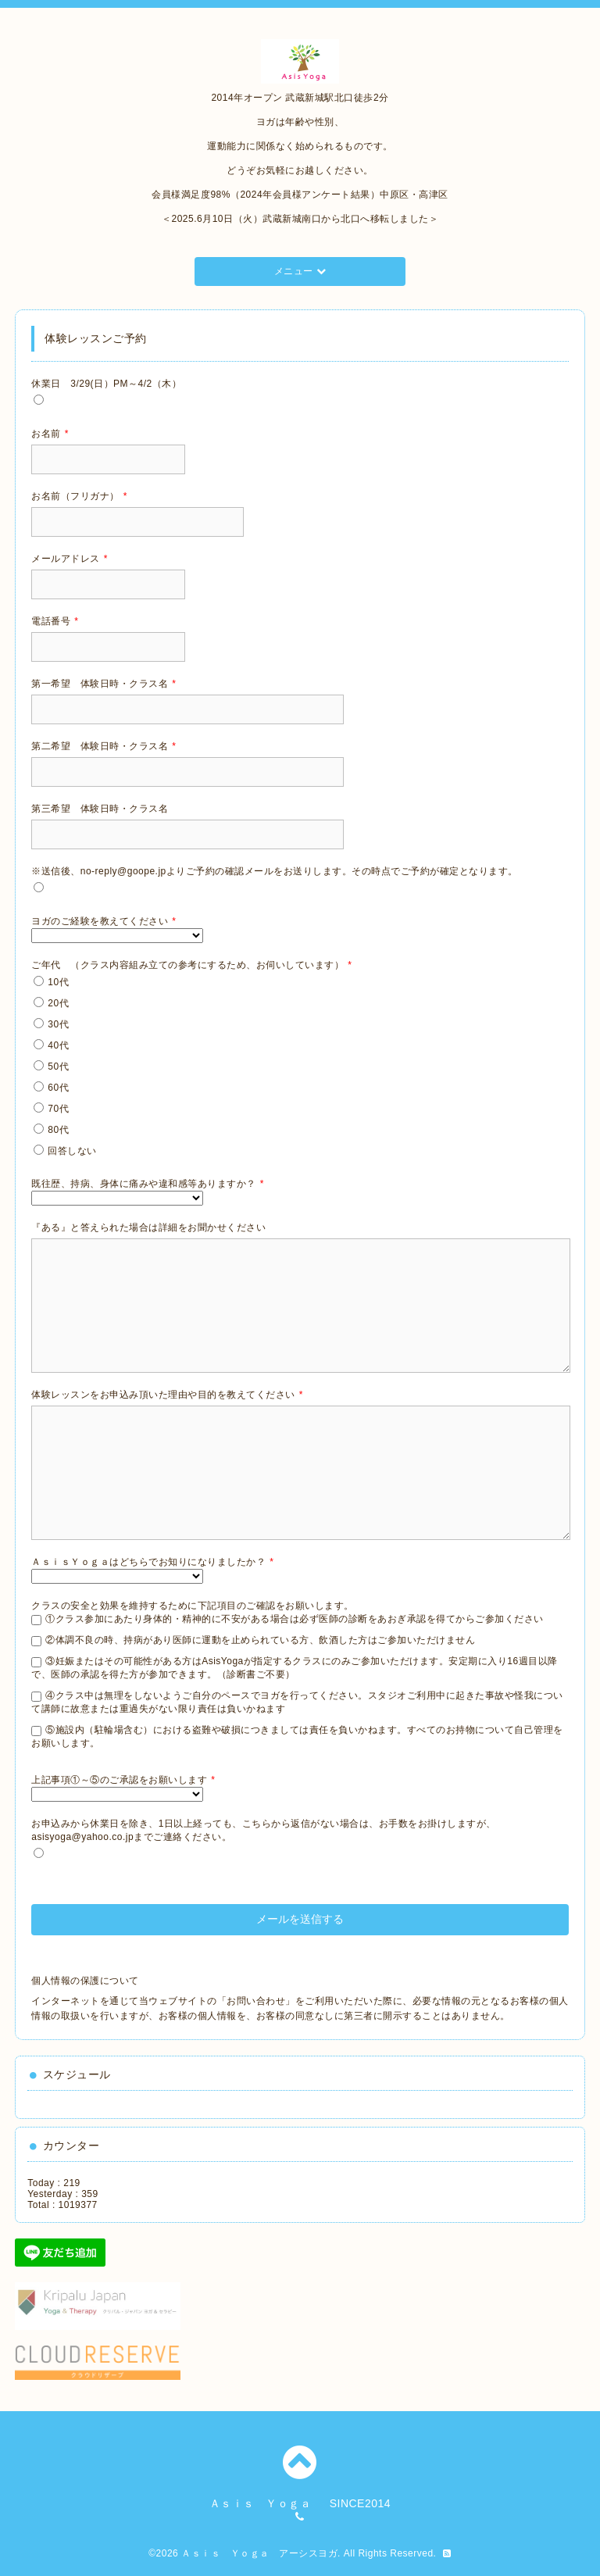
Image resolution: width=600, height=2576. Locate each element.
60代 (58, 1087)
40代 (58, 1045)
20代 (58, 1003)
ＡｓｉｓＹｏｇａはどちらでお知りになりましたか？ (152, 1561)
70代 (58, 1108)
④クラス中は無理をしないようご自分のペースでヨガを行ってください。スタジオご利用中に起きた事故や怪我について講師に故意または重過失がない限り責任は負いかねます (297, 1702)
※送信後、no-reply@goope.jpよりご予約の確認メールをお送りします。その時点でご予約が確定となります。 (274, 871)
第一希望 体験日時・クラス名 (103, 683)
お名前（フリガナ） (79, 496)
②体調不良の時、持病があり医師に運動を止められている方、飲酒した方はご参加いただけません (260, 1640)
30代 (58, 1024)
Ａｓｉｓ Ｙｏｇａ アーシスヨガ (259, 2553)
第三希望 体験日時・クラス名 (99, 808)
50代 (58, 1066)
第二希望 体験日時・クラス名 (103, 746)
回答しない (72, 1150)
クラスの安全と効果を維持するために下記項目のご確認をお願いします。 (192, 1605)
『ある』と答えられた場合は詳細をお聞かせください (148, 1227)
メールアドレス (69, 558)
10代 (58, 982)
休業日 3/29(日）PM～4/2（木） (106, 383)
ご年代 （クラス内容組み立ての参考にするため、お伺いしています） (191, 964)
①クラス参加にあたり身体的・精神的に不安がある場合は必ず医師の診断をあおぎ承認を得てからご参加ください (294, 1618)
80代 (58, 1129)
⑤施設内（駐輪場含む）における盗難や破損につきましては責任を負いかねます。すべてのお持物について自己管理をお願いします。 (297, 1736)
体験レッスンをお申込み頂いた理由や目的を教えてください (167, 1394)
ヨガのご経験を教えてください (103, 921)
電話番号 (54, 621)
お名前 (50, 433)
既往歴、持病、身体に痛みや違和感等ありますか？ (147, 1183)
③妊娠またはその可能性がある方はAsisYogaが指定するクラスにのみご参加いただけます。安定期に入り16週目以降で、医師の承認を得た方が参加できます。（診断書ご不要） (294, 1668)
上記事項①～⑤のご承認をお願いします (123, 1779)
